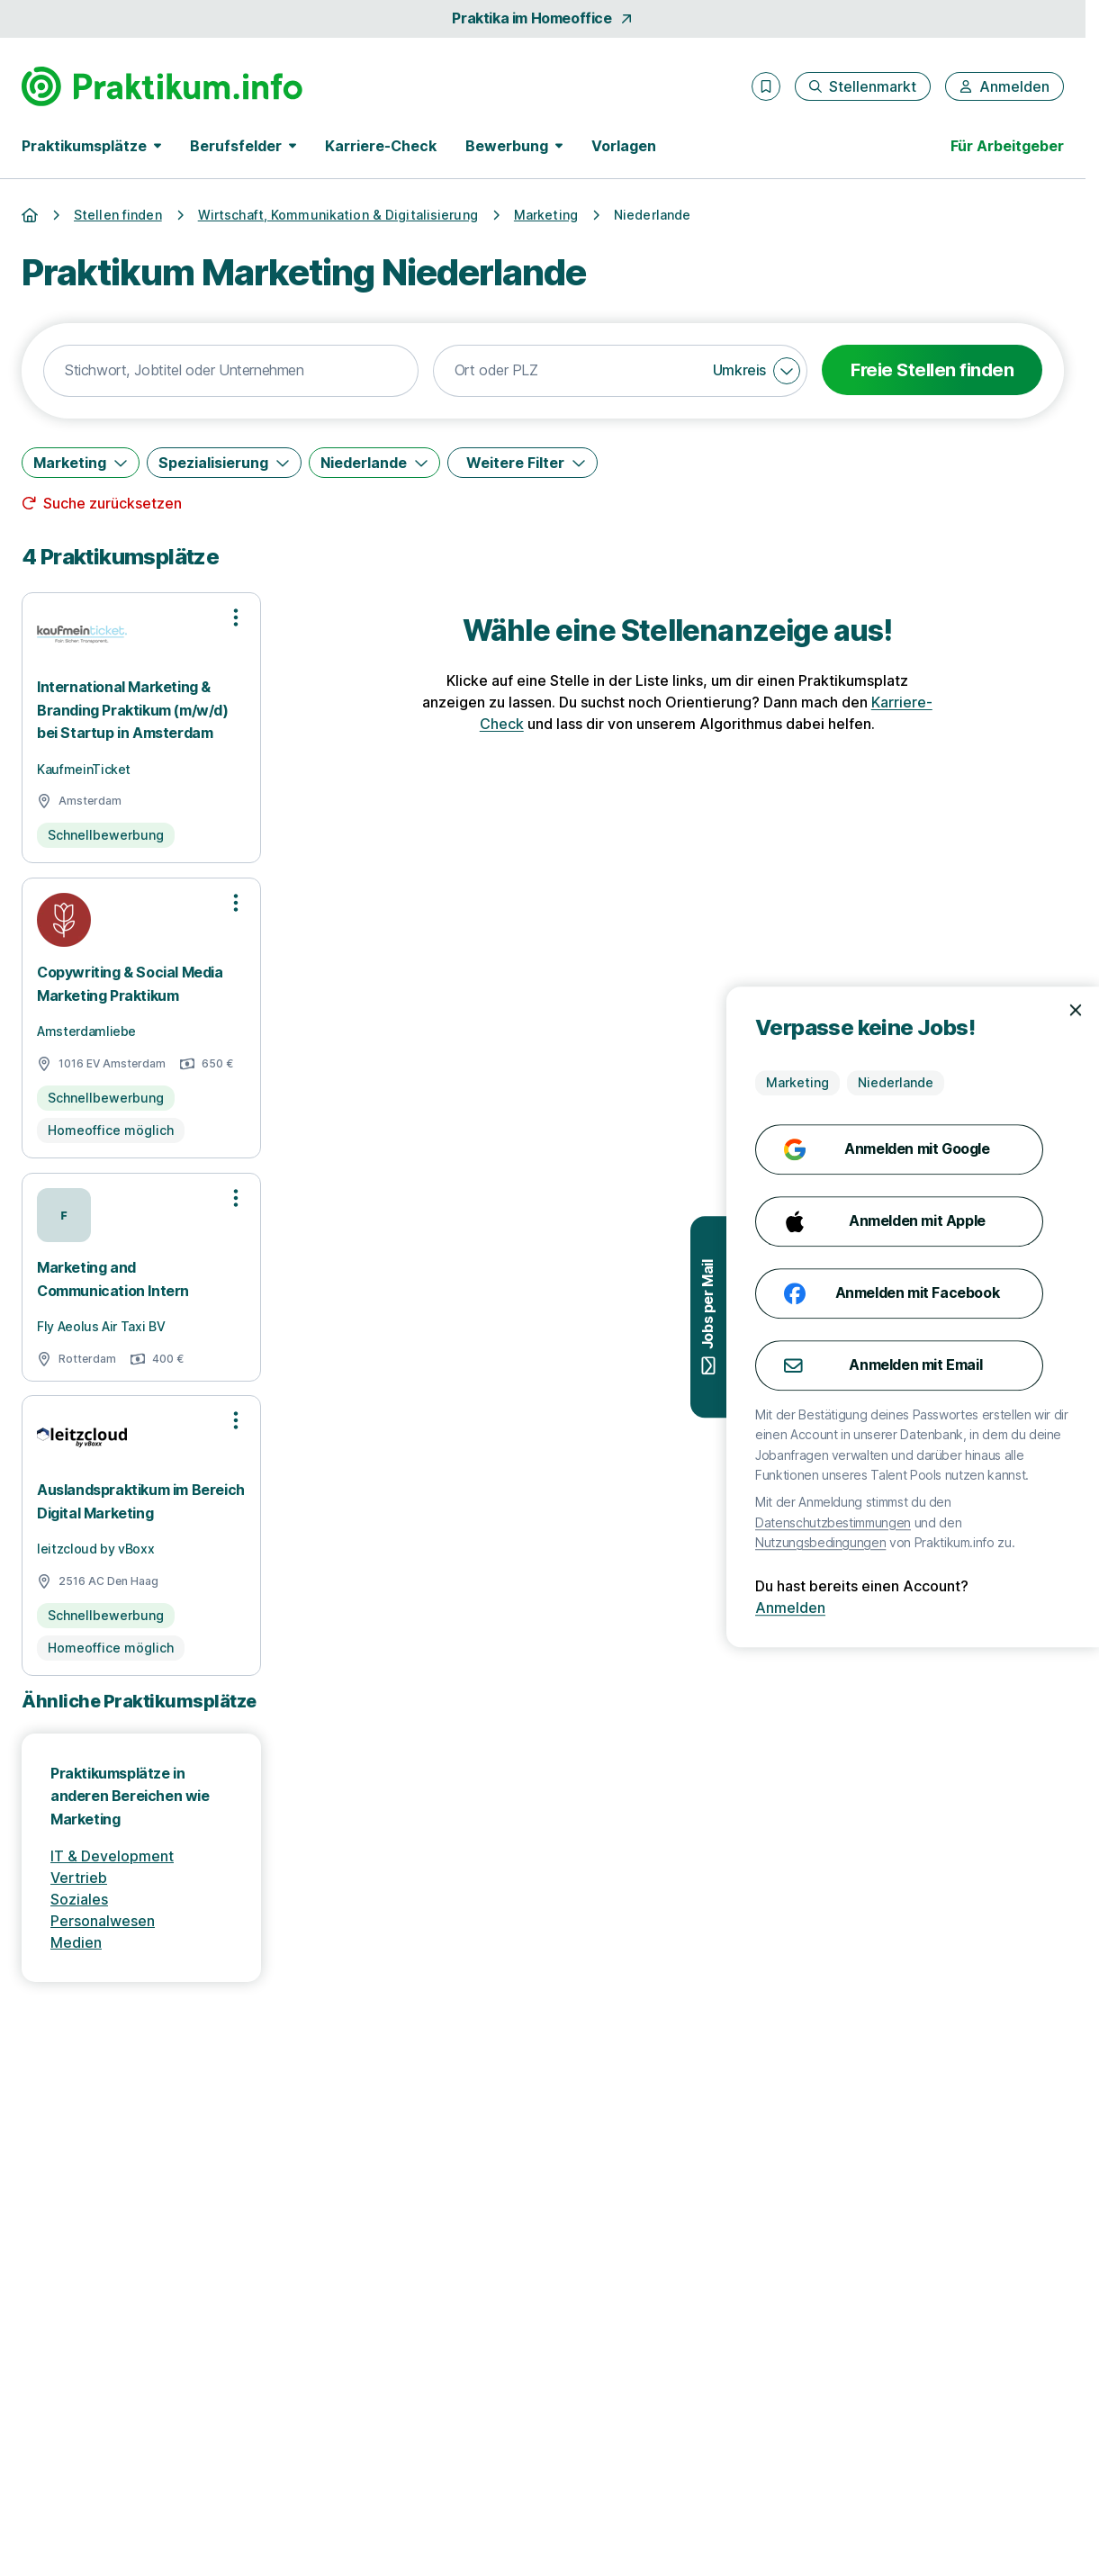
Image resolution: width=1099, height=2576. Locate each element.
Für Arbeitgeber (1007, 146)
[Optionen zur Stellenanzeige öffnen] (236, 617)
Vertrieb (78, 1878)
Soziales (79, 1899)
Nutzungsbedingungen (952, 1542)
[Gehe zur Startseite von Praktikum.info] (162, 86)
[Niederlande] (374, 462)
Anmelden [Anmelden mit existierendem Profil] (922, 1608)
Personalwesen (102, 1921)
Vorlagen (623, 146)
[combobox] (231, 371)
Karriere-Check (381, 146)
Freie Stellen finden (932, 370)
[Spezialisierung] (224, 462)
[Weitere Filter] (522, 462)
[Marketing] (81, 462)
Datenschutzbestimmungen (964, 1522)
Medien (76, 1942)
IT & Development (112, 1856)
